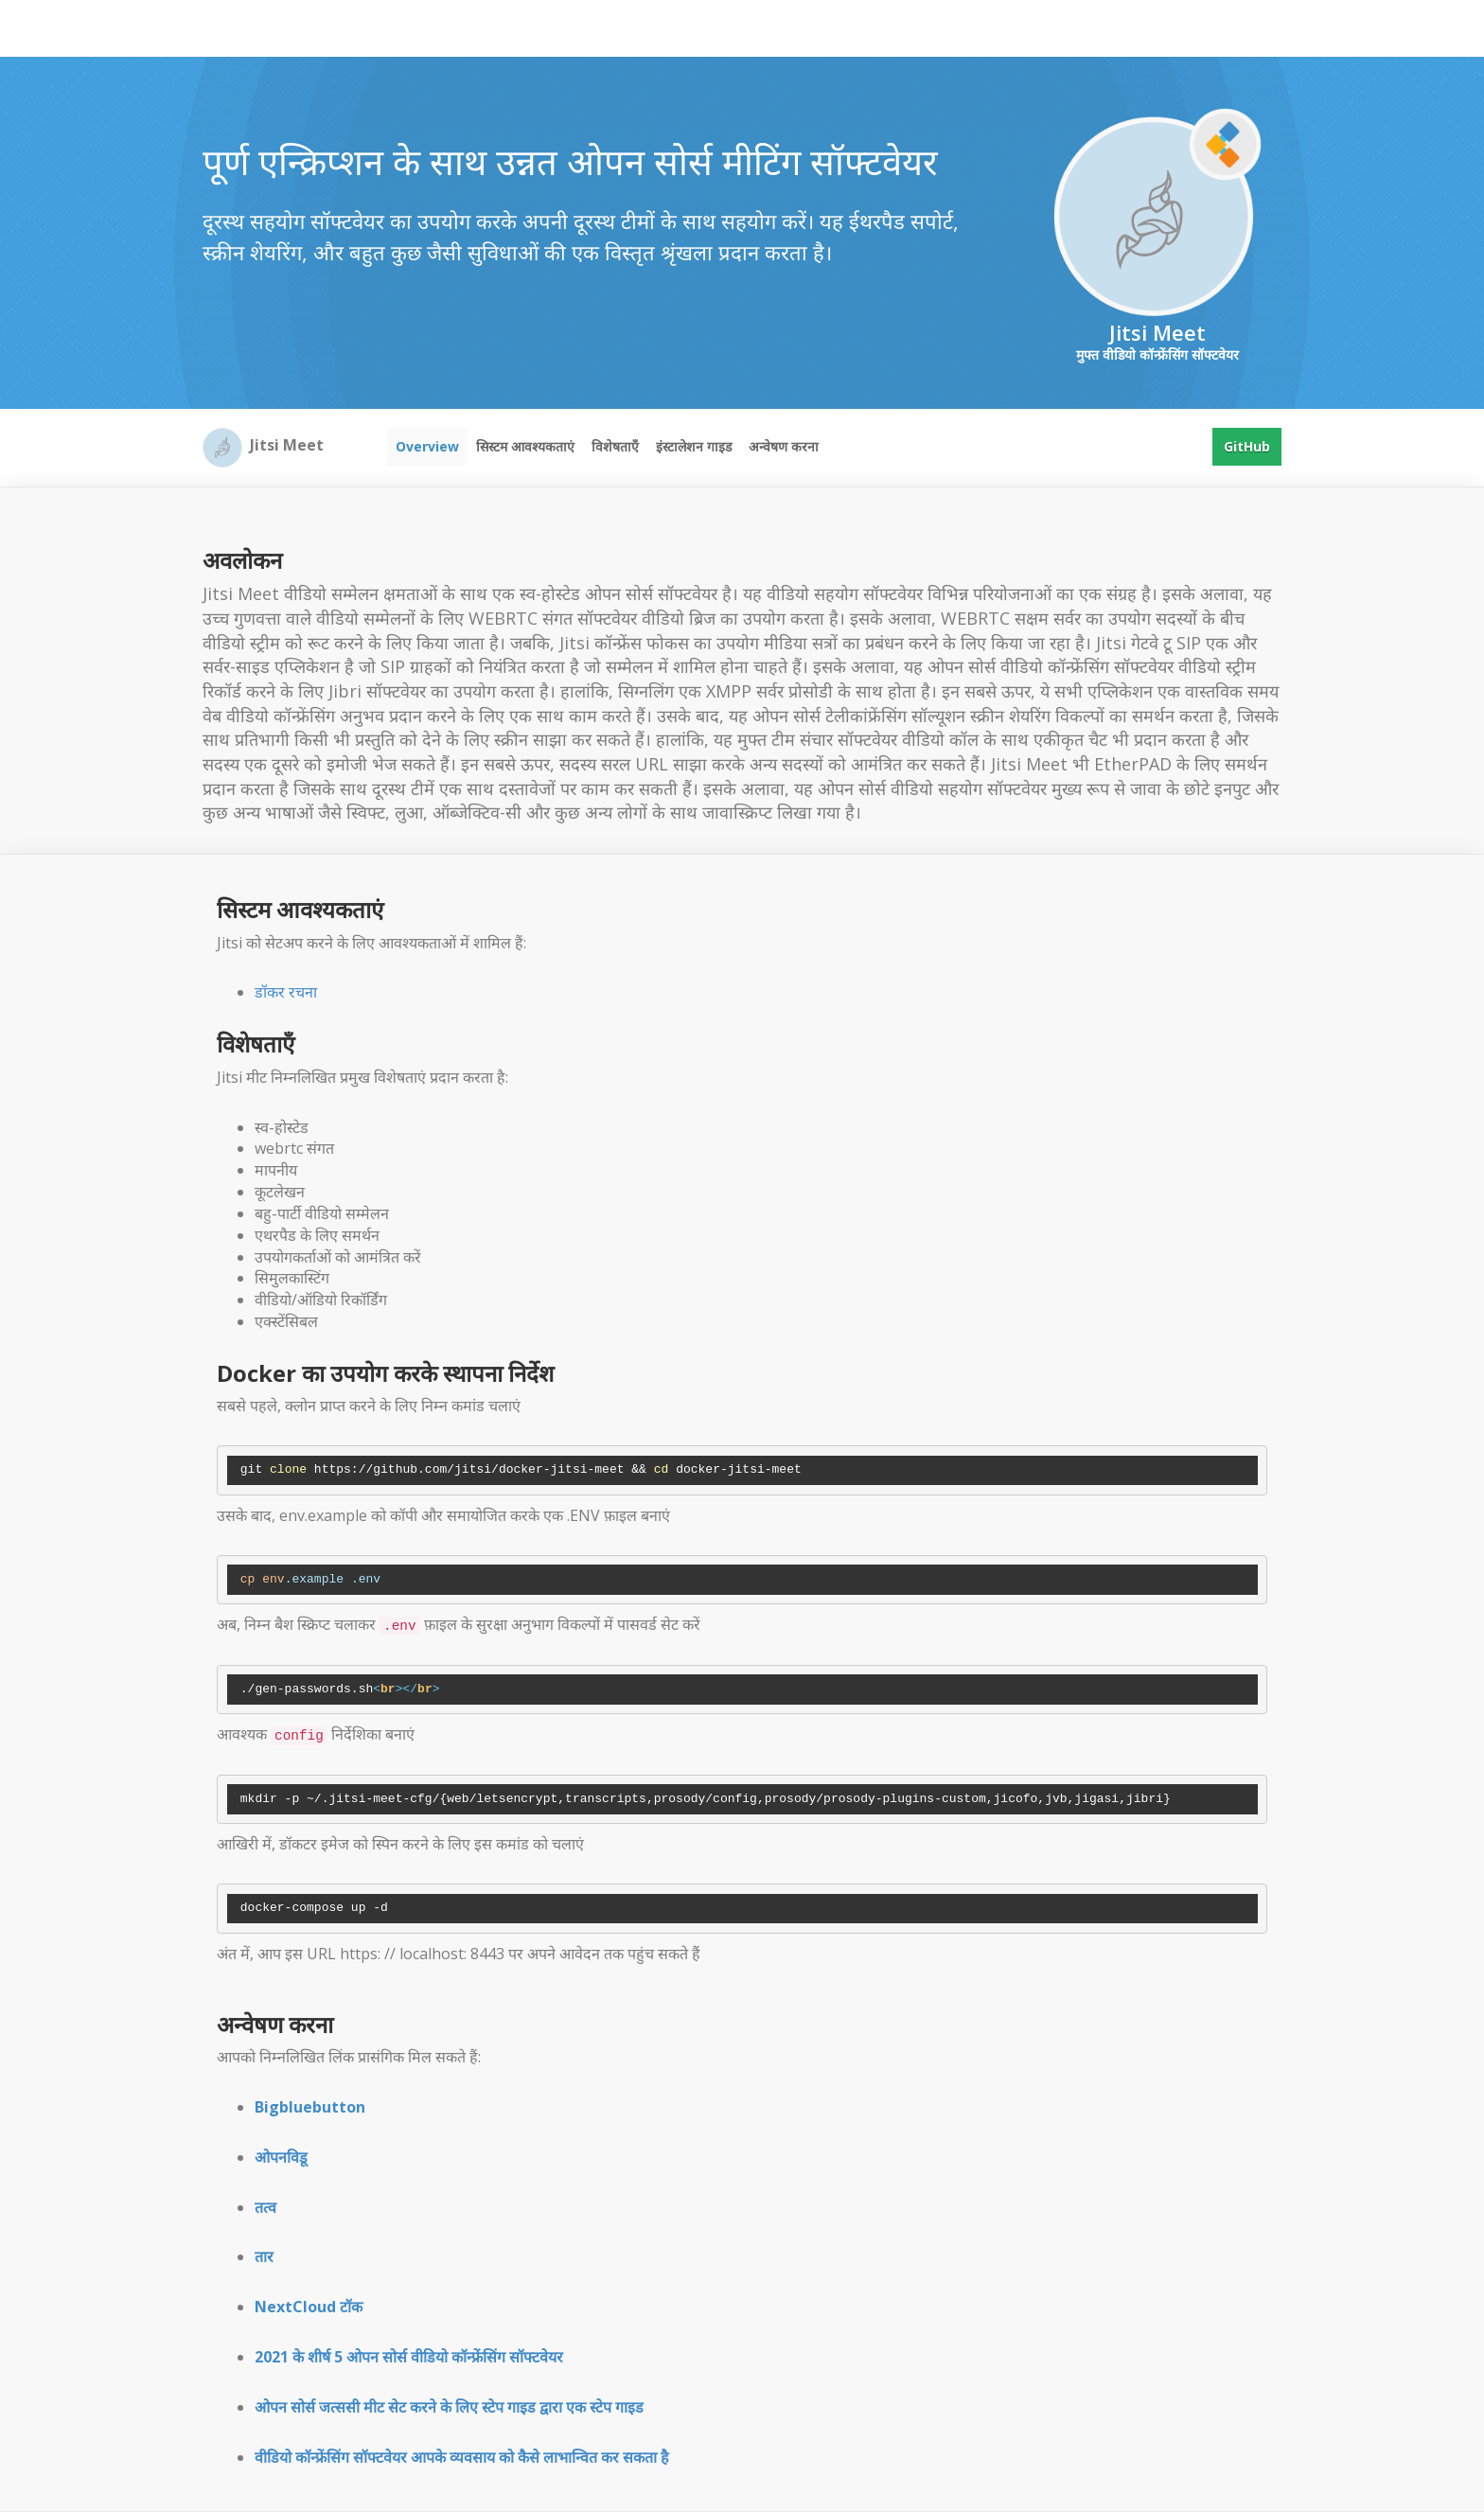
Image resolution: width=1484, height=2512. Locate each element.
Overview (427, 446)
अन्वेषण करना (784, 446)
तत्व (265, 2207)
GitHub (1247, 446)
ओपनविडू (281, 2157)
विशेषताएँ (615, 446)
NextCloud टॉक (308, 2306)
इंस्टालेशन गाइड (694, 446)
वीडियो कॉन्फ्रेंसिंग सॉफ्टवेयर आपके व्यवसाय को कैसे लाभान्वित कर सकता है (462, 2457)
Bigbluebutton (310, 2106)
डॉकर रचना (286, 992)
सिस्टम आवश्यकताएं (525, 446)
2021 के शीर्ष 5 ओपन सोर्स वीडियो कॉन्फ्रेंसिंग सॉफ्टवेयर (409, 2356)
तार (264, 2256)
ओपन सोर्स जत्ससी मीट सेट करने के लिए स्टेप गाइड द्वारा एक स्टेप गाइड (449, 2407)
